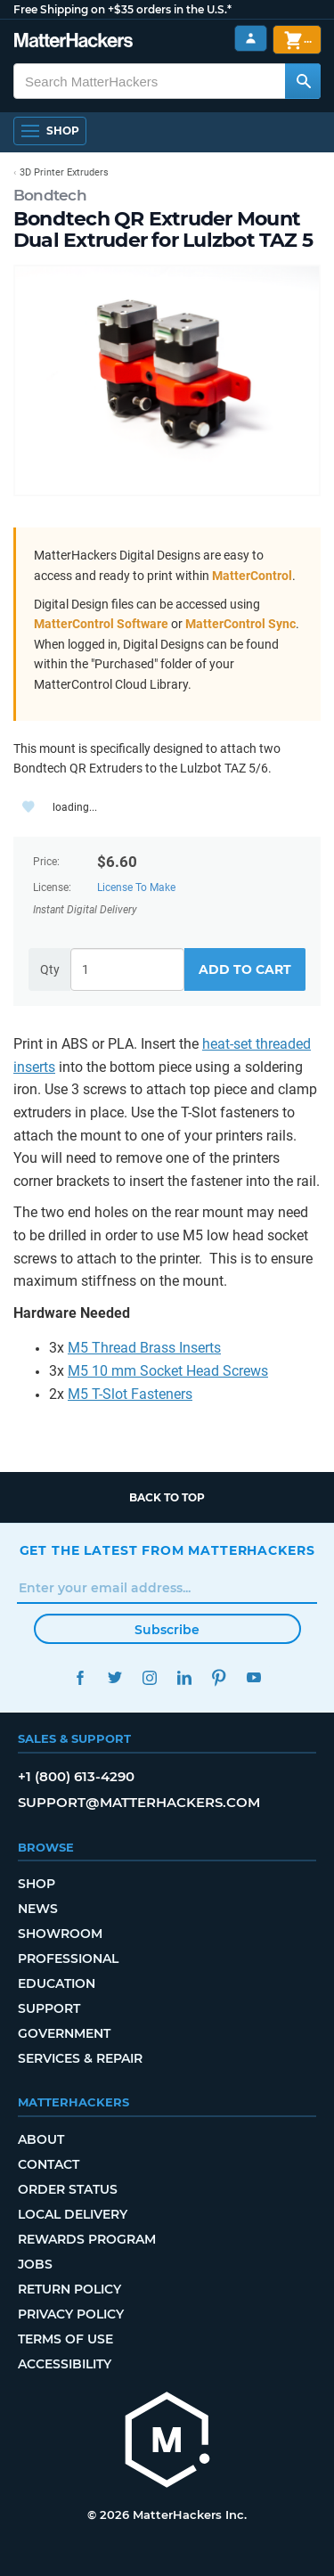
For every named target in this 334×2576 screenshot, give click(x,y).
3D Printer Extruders (64, 172)
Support (49, 2008)
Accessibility (64, 2364)
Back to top (167, 1497)
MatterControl (252, 575)
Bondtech (49, 195)
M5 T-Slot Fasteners (130, 1394)
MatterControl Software (101, 624)
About (41, 2139)
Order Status (68, 2189)
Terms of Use (65, 2339)
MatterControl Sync (240, 624)
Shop (36, 1884)
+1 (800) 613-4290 (76, 1776)
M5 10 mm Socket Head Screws (168, 1370)
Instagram (150, 1677)
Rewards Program (87, 2239)
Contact (48, 2164)
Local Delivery (72, 2214)
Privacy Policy (71, 2314)
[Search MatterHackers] (303, 81)
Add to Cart (245, 969)
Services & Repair (80, 2058)
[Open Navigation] (49, 131)
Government (64, 2033)
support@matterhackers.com (139, 1802)
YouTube (254, 1677)
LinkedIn (184, 1677)
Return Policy (69, 2289)
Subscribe (167, 1630)
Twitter (115, 1677)
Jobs (35, 2264)
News (38, 1909)
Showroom (60, 1934)
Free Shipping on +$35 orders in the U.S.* (122, 9)
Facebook (80, 1677)
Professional (68, 1958)
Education (56, 1983)
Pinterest (219, 1677)
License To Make (136, 887)
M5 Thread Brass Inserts (144, 1347)
